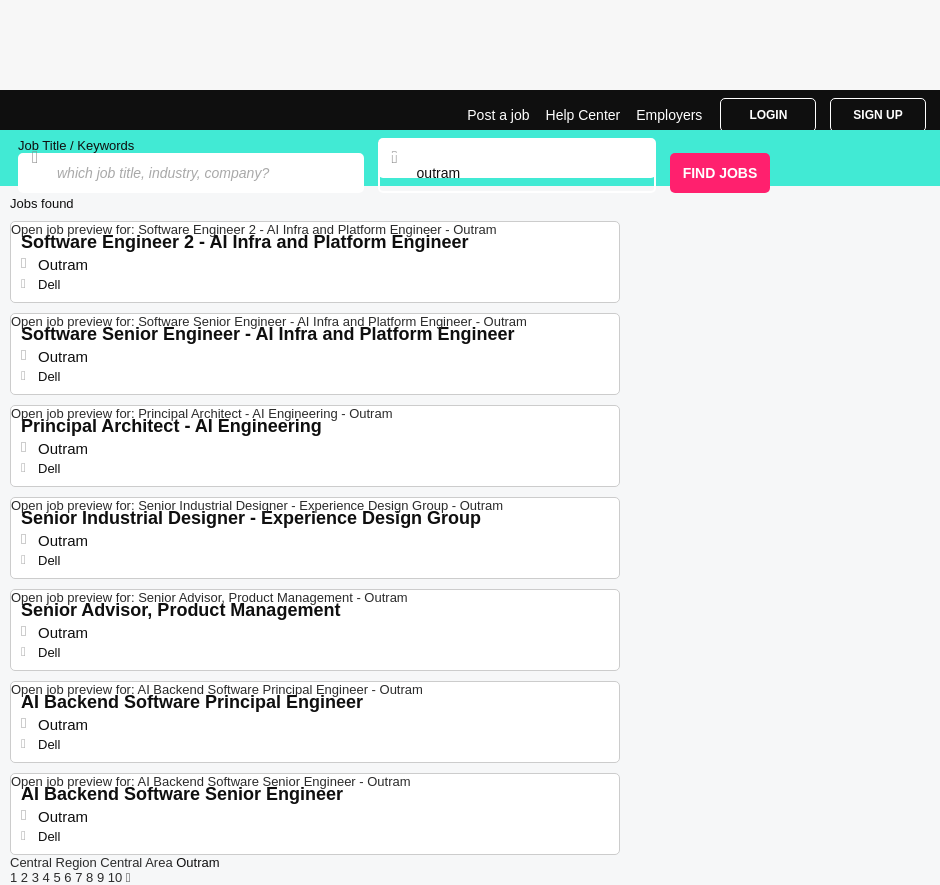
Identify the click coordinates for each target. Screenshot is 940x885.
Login (768, 115)
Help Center (583, 115)
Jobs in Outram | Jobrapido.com (65, 110)
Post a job (498, 115)
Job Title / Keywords (76, 145)
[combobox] (517, 173)
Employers (669, 115)
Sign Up (877, 115)
